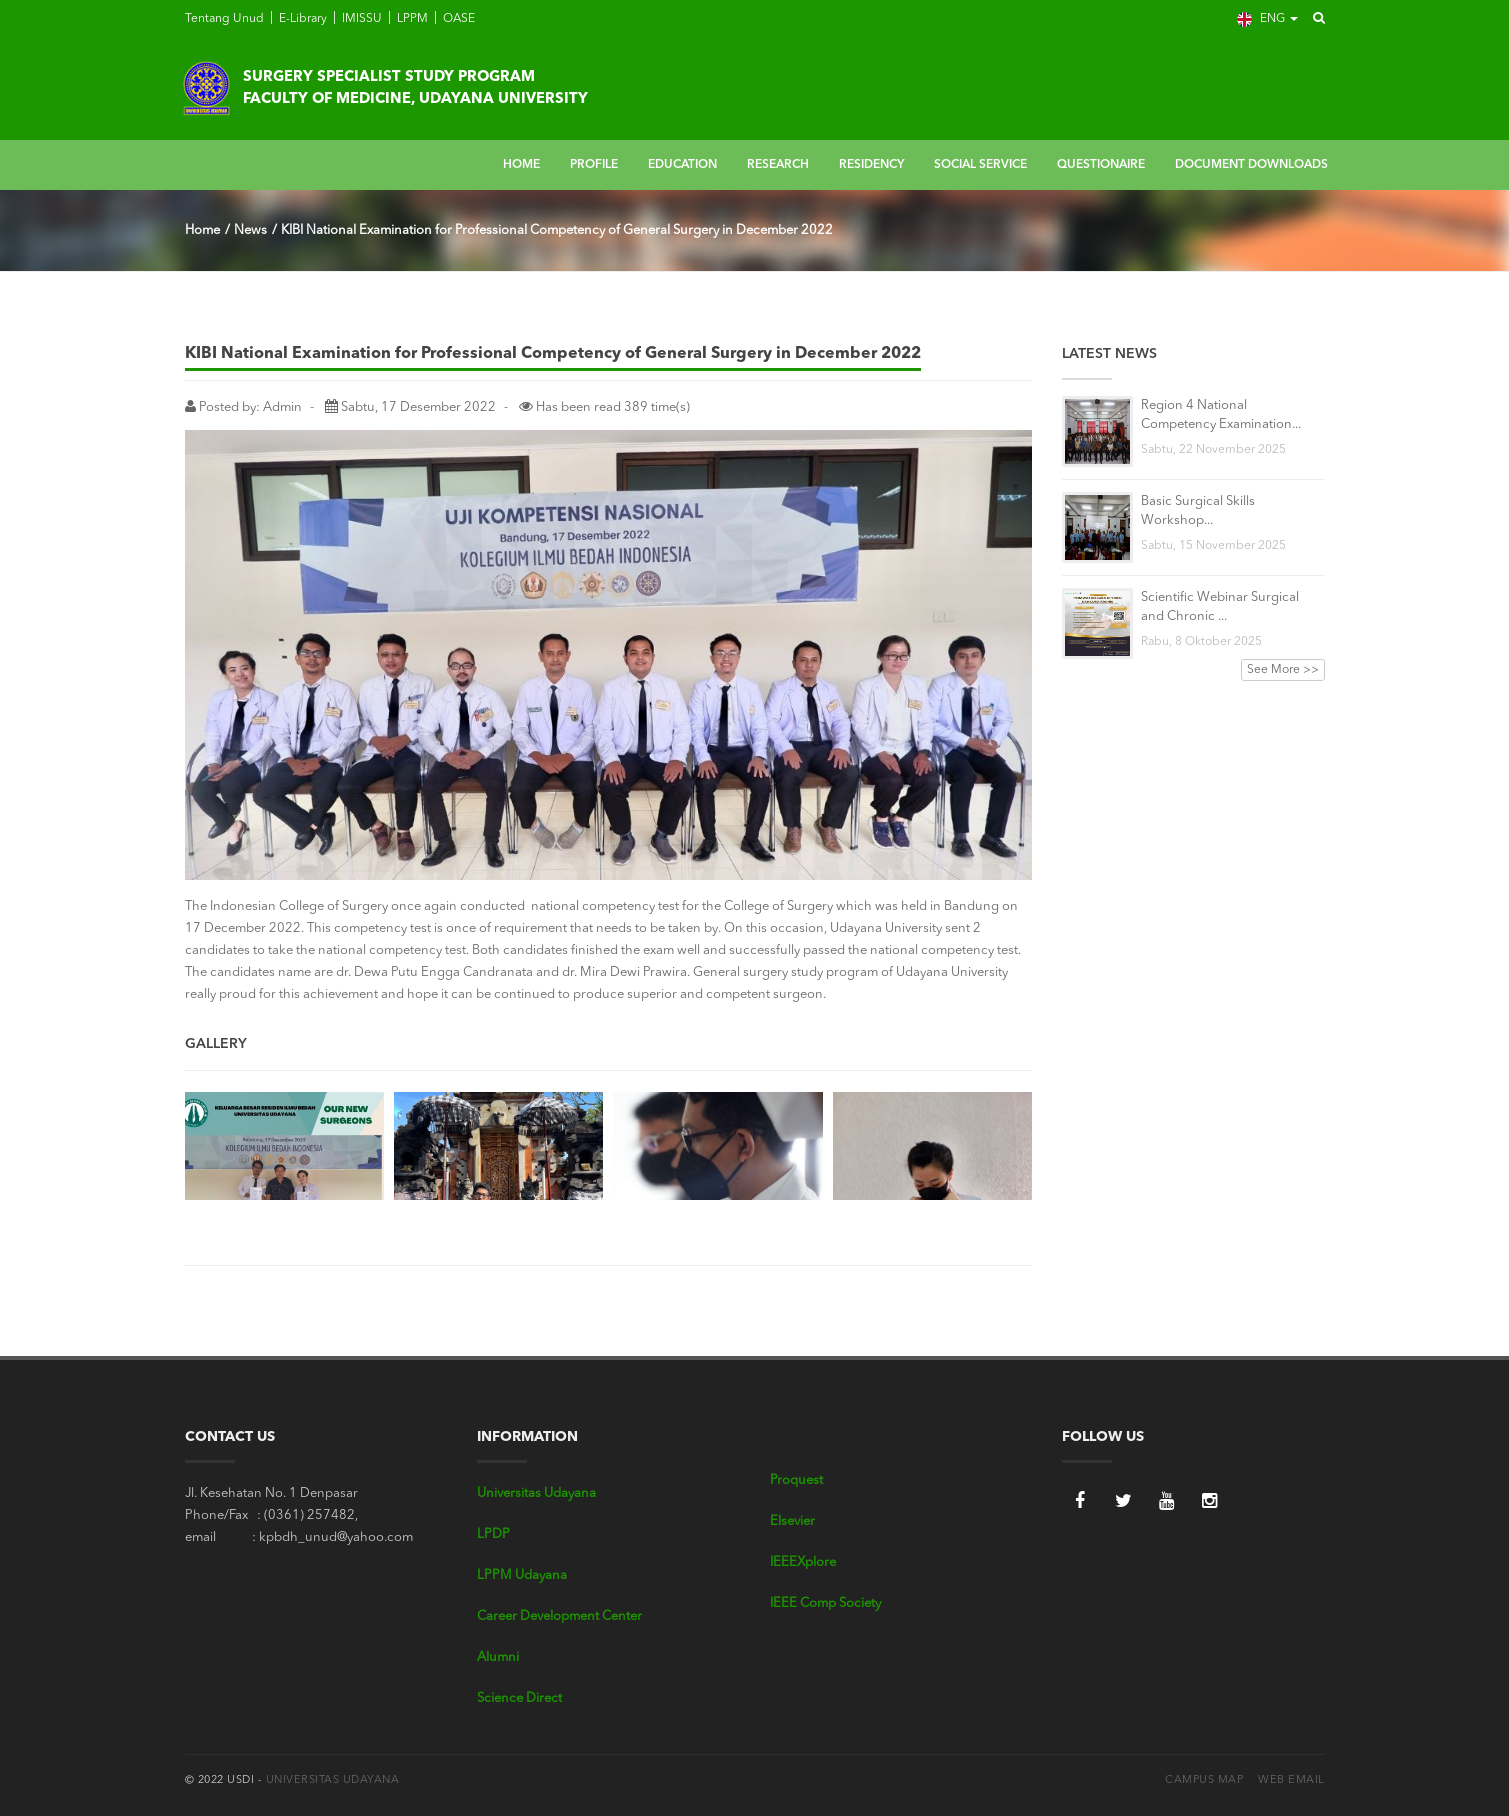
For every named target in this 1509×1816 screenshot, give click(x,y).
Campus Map (1204, 1780)
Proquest (796, 1480)
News (250, 230)
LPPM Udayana (522, 1575)
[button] (1313, 19)
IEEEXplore (803, 1562)
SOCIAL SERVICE (980, 165)
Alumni (498, 1657)
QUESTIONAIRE (1101, 165)
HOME (521, 165)
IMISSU (360, 19)
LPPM (411, 19)
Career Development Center (559, 1616)
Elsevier (792, 1521)
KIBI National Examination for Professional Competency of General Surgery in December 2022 (557, 230)
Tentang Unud (224, 19)
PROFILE (594, 165)
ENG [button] (1267, 19)
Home (202, 230)
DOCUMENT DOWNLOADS (1251, 165)
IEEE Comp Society (825, 1603)
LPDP (493, 1534)
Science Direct (519, 1698)
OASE (457, 19)
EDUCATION (682, 165)
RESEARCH (778, 165)
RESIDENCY (871, 165)
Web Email (1291, 1780)
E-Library (301, 19)
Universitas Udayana (536, 1493)
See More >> (1283, 670)
